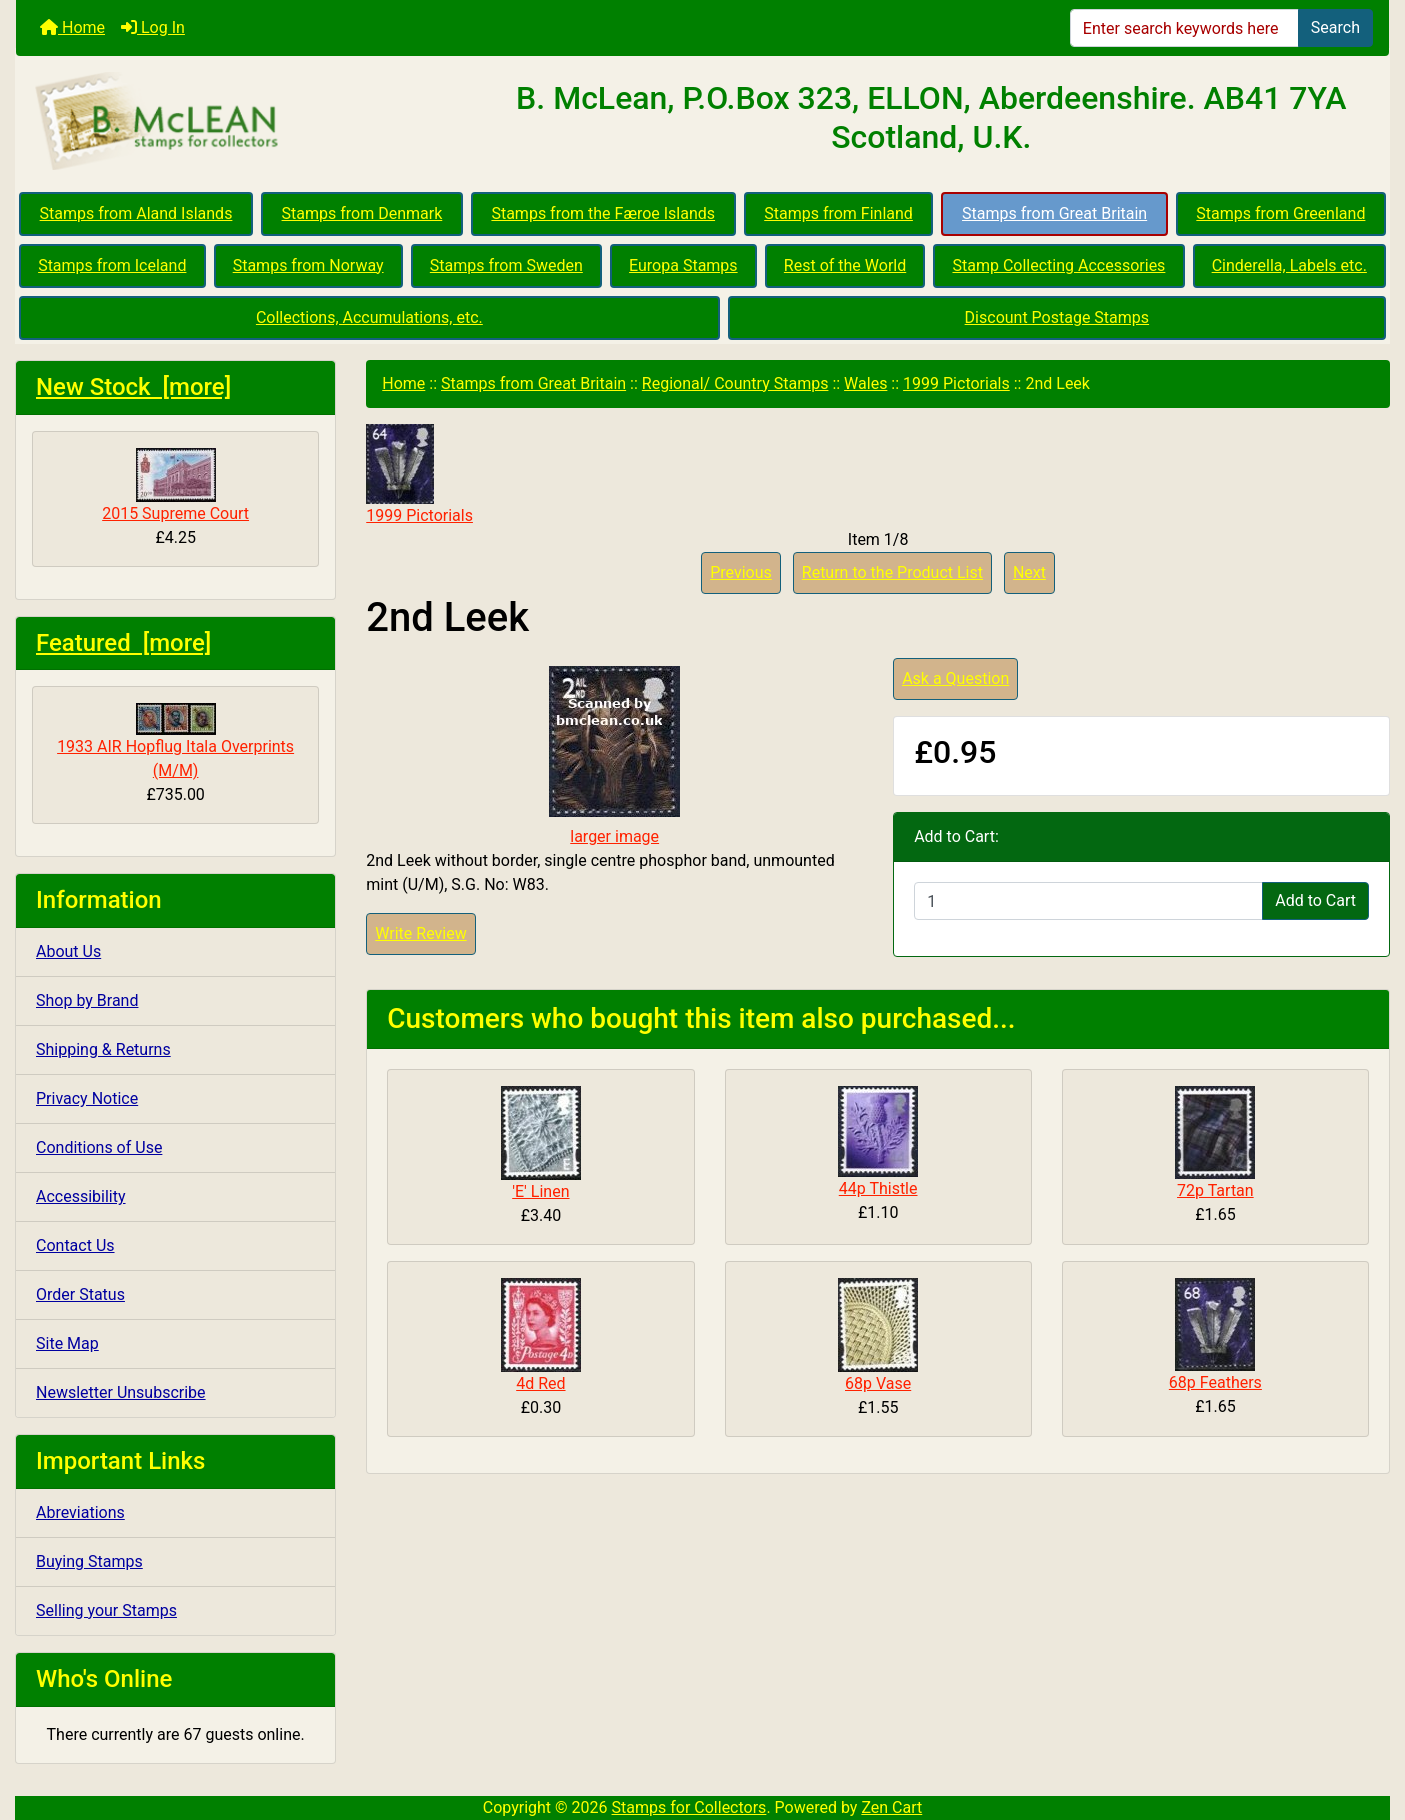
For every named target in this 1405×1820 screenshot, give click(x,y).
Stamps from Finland (838, 213)
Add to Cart (1315, 900)
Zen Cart (891, 1807)
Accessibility (81, 1196)
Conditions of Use (99, 1147)
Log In (153, 27)
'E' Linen (540, 1191)
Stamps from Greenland (1280, 213)
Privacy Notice (87, 1098)
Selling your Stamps (106, 1610)
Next (1029, 572)
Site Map (67, 1343)
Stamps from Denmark (362, 213)
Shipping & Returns (103, 1049)
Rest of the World (845, 265)
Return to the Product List (892, 572)
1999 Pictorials (956, 383)
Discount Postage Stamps (1057, 317)
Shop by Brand (87, 1000)
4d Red (540, 1383)
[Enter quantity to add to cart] (1088, 901)
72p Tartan (1215, 1190)
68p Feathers (1215, 1382)
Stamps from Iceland (112, 265)
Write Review (420, 933)
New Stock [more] (133, 387)
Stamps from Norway (308, 265)
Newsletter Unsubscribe (121, 1392)
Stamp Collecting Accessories (1058, 265)
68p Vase (878, 1383)
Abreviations (80, 1512)
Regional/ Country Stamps (735, 383)
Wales (865, 383)
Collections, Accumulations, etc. (369, 317)
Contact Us (75, 1245)
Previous (741, 572)
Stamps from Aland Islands (136, 213)
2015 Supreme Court (175, 485)
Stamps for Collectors (689, 1807)
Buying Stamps (89, 1561)
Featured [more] (123, 643)
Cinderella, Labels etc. (1289, 265)
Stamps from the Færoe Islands (603, 213)
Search (1335, 27)
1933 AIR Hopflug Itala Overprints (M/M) (175, 741)
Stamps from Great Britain (1054, 213)
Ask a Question (955, 678)
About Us (68, 951)
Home (72, 27)
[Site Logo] (245, 122)
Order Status (80, 1294)
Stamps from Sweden (506, 265)
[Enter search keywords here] (1184, 28)
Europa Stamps (683, 265)
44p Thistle (878, 1188)
